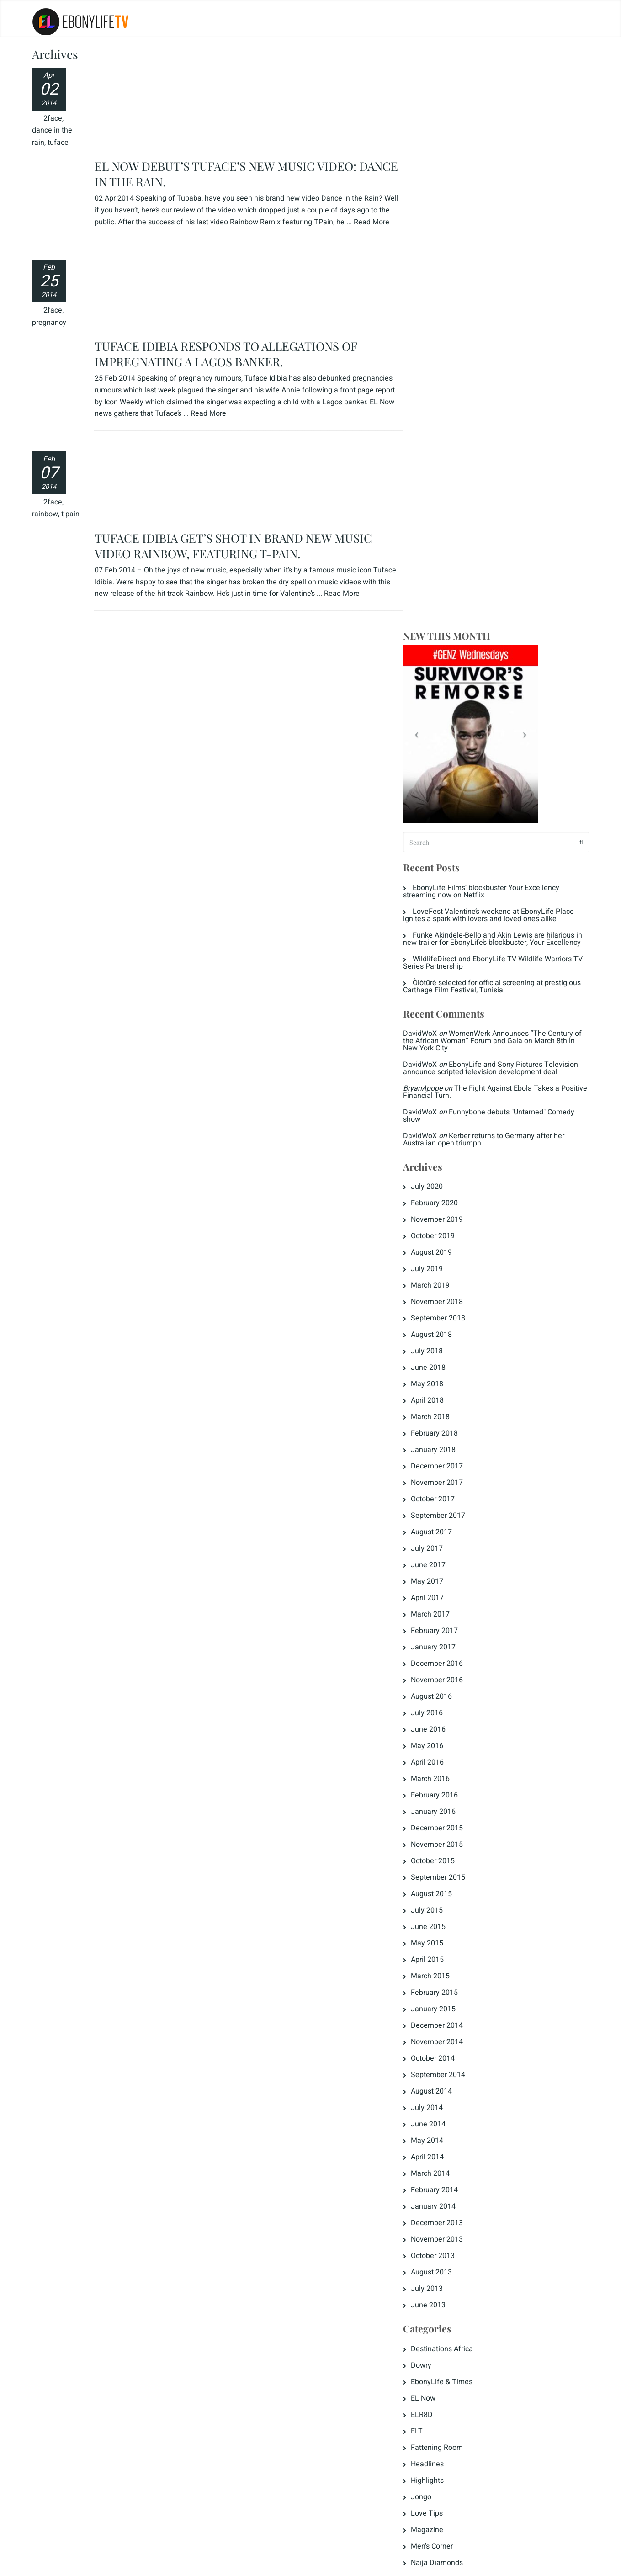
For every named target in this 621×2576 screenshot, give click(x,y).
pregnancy (49, 252)
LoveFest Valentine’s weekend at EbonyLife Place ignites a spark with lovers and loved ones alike (498, 332)
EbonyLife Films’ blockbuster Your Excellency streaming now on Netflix (491, 308)
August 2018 (441, 758)
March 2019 (439, 709)
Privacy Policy (61, 2563)
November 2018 (446, 726)
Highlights (436, 1904)
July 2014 (436, 1532)
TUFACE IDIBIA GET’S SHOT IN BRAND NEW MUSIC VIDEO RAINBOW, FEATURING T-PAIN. (233, 314)
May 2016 (436, 1170)
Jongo (430, 1921)
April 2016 (436, 1186)
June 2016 (437, 1153)
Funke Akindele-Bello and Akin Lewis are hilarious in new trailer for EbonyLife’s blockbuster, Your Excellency (498, 359)
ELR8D (431, 1839)
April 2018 (436, 824)
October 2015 (442, 1285)
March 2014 (439, 1597)
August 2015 (441, 1318)
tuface (58, 142)
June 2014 (437, 1548)
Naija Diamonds (446, 1987)
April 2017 (436, 1022)
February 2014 (443, 1614)
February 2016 (443, 1219)
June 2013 (437, 1729)
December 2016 (446, 1087)
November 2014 (446, 1466)
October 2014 (442, 1482)
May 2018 (436, 808)
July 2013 (436, 1712)
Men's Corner (441, 1970)
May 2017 (436, 1005)
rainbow (45, 363)
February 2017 (443, 1054)
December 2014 (446, 1449)
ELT (426, 1855)
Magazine (436, 1954)
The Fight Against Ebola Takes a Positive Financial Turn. (491, 516)
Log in (430, 2079)
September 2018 (447, 742)
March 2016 (439, 1203)
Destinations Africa (451, 1773)
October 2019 (442, 660)
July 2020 (436, 610)
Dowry (430, 1789)
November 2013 (446, 1663)
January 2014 (442, 1630)
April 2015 (436, 1383)
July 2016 (436, 1137)
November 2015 (446, 1268)
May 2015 (436, 1367)
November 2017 (446, 906)
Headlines (436, 1888)
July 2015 (436, 1334)
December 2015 (446, 1252)
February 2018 (443, 857)
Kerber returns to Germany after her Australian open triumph (493, 564)
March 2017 (439, 1038)
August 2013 (441, 1696)
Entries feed (440, 2096)
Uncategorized (443, 2036)
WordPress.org (444, 2129)
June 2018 (437, 791)
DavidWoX (429, 457)
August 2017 (441, 956)
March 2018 (439, 841)
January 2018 (442, 874)
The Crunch (439, 2019)
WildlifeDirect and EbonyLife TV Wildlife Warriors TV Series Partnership (497, 387)
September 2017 (447, 939)
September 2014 (447, 1499)
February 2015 (443, 1416)
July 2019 (436, 693)
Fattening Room (446, 1871)
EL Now (432, 1822)
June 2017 (437, 989)
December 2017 (446, 890)
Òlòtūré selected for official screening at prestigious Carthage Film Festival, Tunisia (482, 411)
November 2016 (446, 1104)
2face (52, 118)
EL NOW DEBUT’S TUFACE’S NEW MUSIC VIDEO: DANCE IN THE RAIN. (246, 81)
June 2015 (437, 1351)
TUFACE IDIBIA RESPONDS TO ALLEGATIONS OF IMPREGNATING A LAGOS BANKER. (226, 203)
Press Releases (445, 2003)
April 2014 (436, 1581)
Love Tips (436, 1937)
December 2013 (446, 1647)
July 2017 (436, 972)
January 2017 (442, 1071)
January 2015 (442, 1433)
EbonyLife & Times (451, 1806)
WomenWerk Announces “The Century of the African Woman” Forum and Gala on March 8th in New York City (499, 465)
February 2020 (443, 627)
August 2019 (441, 676)
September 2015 (447, 1301)
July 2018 (436, 775)
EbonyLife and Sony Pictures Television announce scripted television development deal (500, 492)
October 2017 (442, 923)
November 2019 (446, 643)
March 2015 (439, 1400)
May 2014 (436, 1564)
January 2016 (442, 1235)
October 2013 (442, 1680)
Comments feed (446, 2112)
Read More (209, 263)
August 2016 (441, 1120)
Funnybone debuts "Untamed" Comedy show (498, 540)
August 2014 (441, 1515)
